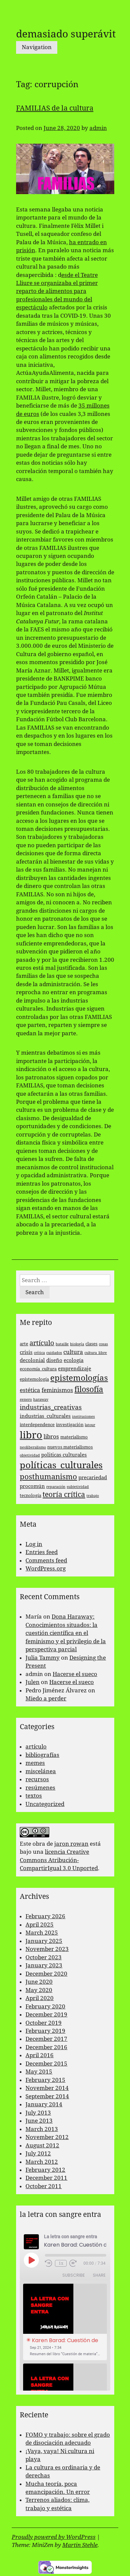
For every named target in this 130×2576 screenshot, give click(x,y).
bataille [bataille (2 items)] (62, 1344)
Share (99, 2275)
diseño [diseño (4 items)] (54, 1360)
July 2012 (38, 2153)
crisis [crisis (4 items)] (26, 1352)
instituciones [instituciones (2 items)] (83, 1416)
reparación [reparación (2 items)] (55, 1487)
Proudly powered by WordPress (53, 2537)
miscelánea (40, 1771)
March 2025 (41, 1932)
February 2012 (45, 2169)
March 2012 (41, 2161)
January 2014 (43, 2104)
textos (33, 1795)
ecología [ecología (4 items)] (73, 1360)
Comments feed (46, 1560)
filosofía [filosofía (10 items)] (88, 1389)
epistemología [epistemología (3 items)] (34, 1379)
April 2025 (39, 1924)
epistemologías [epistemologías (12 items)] (79, 1378)
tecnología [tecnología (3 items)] (30, 1495)
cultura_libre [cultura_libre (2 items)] (95, 1353)
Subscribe (73, 2275)
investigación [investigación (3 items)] (69, 1424)
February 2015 (45, 2080)
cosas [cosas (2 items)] (103, 1344)
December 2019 (46, 2014)
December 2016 (46, 2047)
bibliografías (42, 1755)
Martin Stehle (79, 2545)
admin (98, 128)
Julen (32, 1682)
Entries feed (41, 1552)
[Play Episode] (31, 2260)
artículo (36, 1746)
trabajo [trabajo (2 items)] (92, 1496)
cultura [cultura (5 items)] (73, 1352)
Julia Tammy (42, 1657)
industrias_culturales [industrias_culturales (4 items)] (45, 1416)
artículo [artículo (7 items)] (41, 1343)
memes (35, 1763)
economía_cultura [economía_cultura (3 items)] (38, 1368)
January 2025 (43, 1941)
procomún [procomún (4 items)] (32, 1486)
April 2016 (39, 2055)
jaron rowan (71, 1843)
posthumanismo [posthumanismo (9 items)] (48, 1477)
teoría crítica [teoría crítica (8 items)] (64, 1495)
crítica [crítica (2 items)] (39, 1353)
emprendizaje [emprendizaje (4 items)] (74, 1369)
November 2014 (47, 2088)
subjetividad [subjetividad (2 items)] (78, 1487)
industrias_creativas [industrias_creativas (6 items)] (51, 1407)
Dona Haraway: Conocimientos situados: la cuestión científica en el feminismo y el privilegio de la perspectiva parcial (65, 1633)
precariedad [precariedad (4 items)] (92, 1478)
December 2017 (46, 2038)
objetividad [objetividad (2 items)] (30, 1455)
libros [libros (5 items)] (51, 1436)
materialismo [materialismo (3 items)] (74, 1436)
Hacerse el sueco (75, 1674)
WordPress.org (45, 1568)
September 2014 (47, 2096)
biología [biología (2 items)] (77, 1344)
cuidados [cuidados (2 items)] (54, 1353)
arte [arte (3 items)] (24, 1343)
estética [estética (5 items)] (30, 1390)
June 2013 (39, 2120)
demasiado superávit (66, 34)
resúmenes (40, 1787)
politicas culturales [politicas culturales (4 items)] (64, 1455)
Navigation (37, 47)
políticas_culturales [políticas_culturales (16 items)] (61, 1465)
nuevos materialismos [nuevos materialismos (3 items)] (70, 1447)
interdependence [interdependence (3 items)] (37, 1424)
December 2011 (46, 2177)
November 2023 (47, 1949)
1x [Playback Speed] (61, 2263)
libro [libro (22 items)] (31, 1435)
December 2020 (46, 1973)
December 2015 (46, 2063)
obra (38, 1843)
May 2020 (38, 1990)
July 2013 (38, 2112)
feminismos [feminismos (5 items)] (57, 1390)
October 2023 (43, 1957)
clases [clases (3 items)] (91, 1343)
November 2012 (47, 2137)
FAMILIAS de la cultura (54, 108)
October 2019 (43, 2022)
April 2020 (39, 1998)
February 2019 (45, 2030)
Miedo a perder (45, 1698)
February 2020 (45, 2006)
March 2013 (41, 2129)
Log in (33, 1544)
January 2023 (43, 1965)
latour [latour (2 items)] (90, 1425)
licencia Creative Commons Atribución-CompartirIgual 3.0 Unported (59, 1859)
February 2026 (45, 1916)
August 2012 (42, 2145)
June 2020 (39, 1981)
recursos (37, 1779)
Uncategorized (44, 1804)
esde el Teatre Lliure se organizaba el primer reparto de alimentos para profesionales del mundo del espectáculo (57, 291)
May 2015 (38, 2071)
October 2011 (43, 2186)
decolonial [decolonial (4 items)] (32, 1360)
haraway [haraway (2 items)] (40, 1399)
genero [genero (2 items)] (26, 1399)
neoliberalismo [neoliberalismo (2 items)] (33, 1447)
